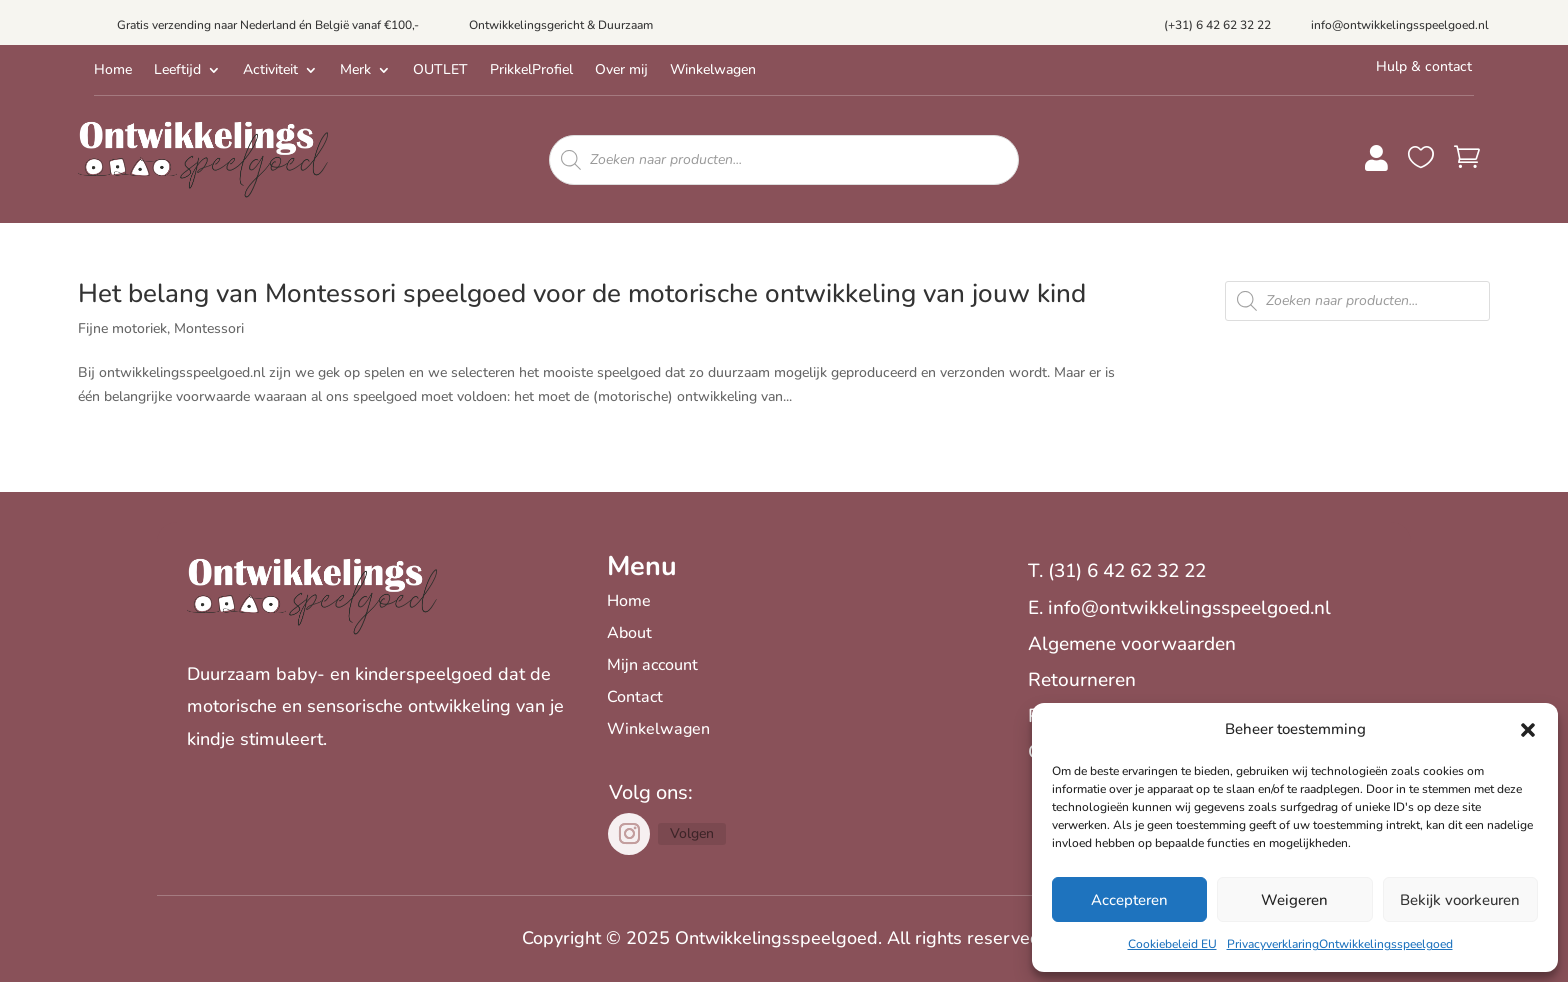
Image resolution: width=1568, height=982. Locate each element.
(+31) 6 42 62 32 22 (1217, 25)
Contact (635, 697)
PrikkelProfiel (531, 71)
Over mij (621, 71)
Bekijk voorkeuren (1460, 900)
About (629, 633)
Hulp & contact (1424, 66)
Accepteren (1129, 900)
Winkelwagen (713, 71)
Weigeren (1294, 900)
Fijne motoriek (122, 328)
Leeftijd (177, 71)
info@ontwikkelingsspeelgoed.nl (1400, 25)
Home (113, 71)
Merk (355, 71)
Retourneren (1082, 680)
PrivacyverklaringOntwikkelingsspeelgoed (1340, 944)
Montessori (209, 328)
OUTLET (440, 71)
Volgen (692, 833)
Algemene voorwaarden (1132, 644)
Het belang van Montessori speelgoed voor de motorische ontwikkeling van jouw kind (582, 293)
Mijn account (652, 665)
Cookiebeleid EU (1172, 944)
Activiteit (270, 71)
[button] (1528, 730)
